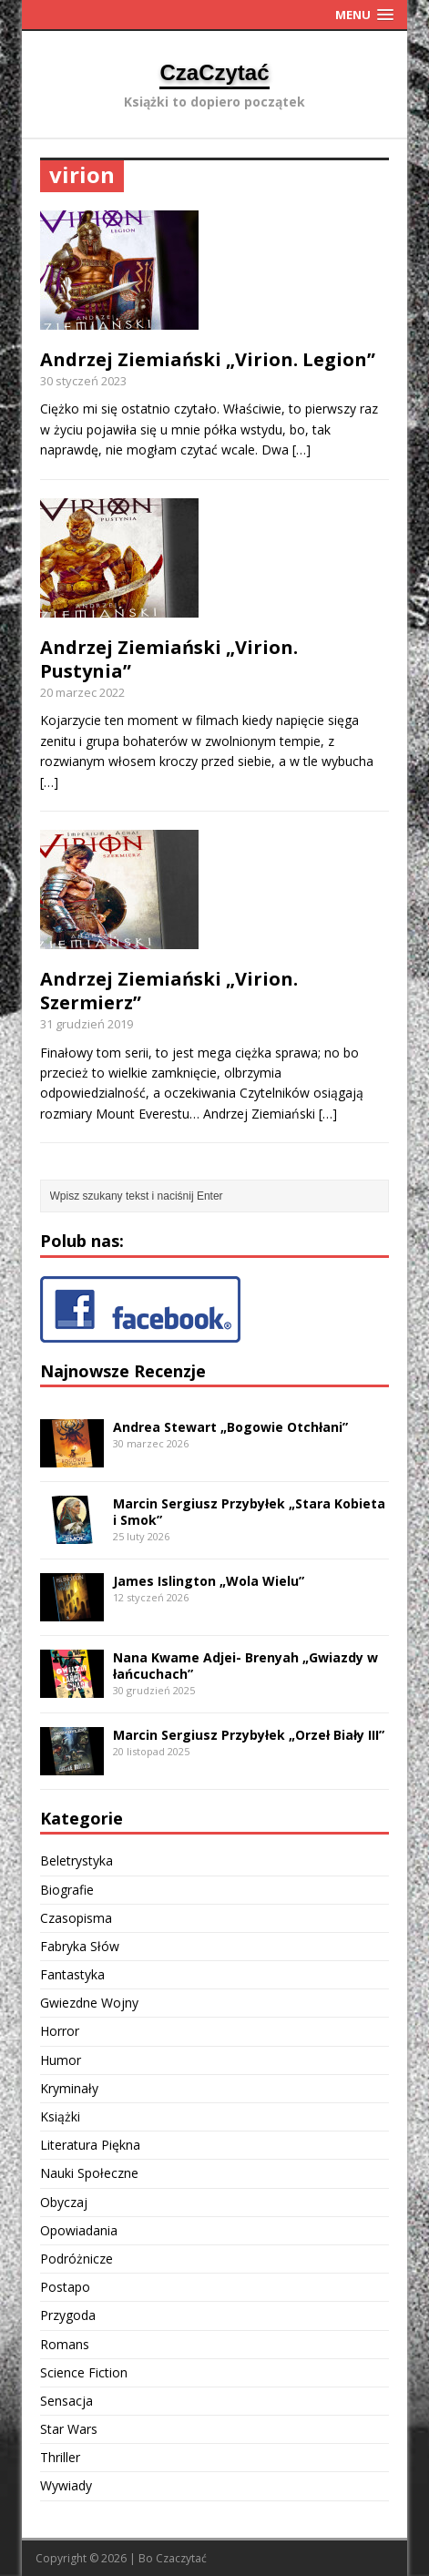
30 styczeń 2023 (83, 381)
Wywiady (66, 2485)
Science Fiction (84, 2372)
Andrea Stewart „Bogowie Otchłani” (230, 1427)
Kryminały (69, 2088)
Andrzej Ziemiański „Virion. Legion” (207, 359)
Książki (60, 2116)
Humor (60, 2060)
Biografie (67, 1889)
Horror (59, 2030)
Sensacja (66, 2400)
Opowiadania (78, 2230)
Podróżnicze (76, 2258)
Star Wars (68, 2429)
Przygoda (68, 2315)
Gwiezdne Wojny (89, 2002)
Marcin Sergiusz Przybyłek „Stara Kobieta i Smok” (249, 1511)
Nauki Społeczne (89, 2173)
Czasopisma (76, 1918)
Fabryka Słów (79, 1946)
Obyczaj (63, 2202)
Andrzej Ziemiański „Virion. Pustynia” (169, 659)
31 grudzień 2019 (86, 1024)
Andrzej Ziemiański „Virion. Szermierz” (169, 990)
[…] (301, 449)
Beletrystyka (76, 1860)
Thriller (60, 2457)
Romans (64, 2344)
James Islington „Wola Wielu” (208, 1581)
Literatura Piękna (90, 2144)
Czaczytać (181, 2558)
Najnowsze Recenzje (123, 1371)
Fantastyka (72, 1974)
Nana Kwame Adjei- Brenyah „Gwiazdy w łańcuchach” (245, 1665)
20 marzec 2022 (82, 692)
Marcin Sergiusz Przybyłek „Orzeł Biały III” (248, 1734)
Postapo (65, 2286)
